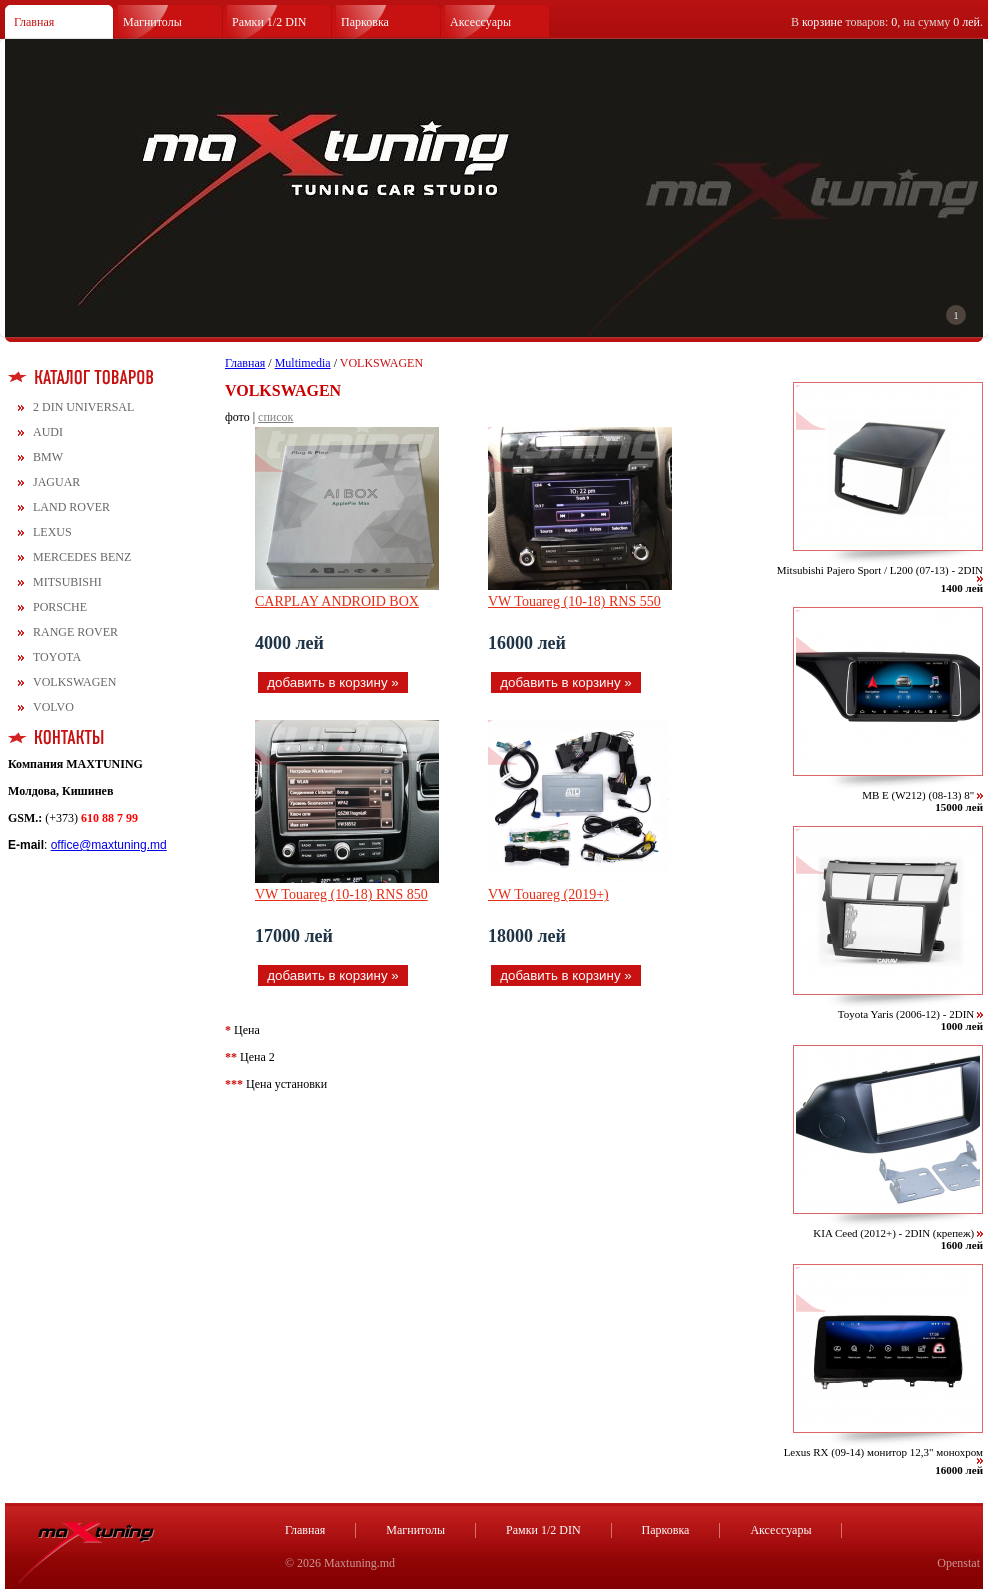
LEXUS (52, 532)
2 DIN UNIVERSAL (83, 407)
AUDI (48, 432)
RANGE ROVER (75, 632)
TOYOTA (57, 657)
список (275, 417)
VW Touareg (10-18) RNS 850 (341, 894)
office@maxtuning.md (109, 845)
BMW (48, 457)
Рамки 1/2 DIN (269, 22)
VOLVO (53, 707)
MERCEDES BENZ (82, 557)
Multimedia (303, 363)
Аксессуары (480, 22)
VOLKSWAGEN (74, 682)
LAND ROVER (71, 507)
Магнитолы (152, 22)
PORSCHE (60, 607)
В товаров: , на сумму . (887, 22)
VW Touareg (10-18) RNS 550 (574, 601)
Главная (34, 22)
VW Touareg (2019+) (548, 894)
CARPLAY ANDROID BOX (337, 601)
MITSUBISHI (67, 582)
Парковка (365, 22)
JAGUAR (56, 482)
